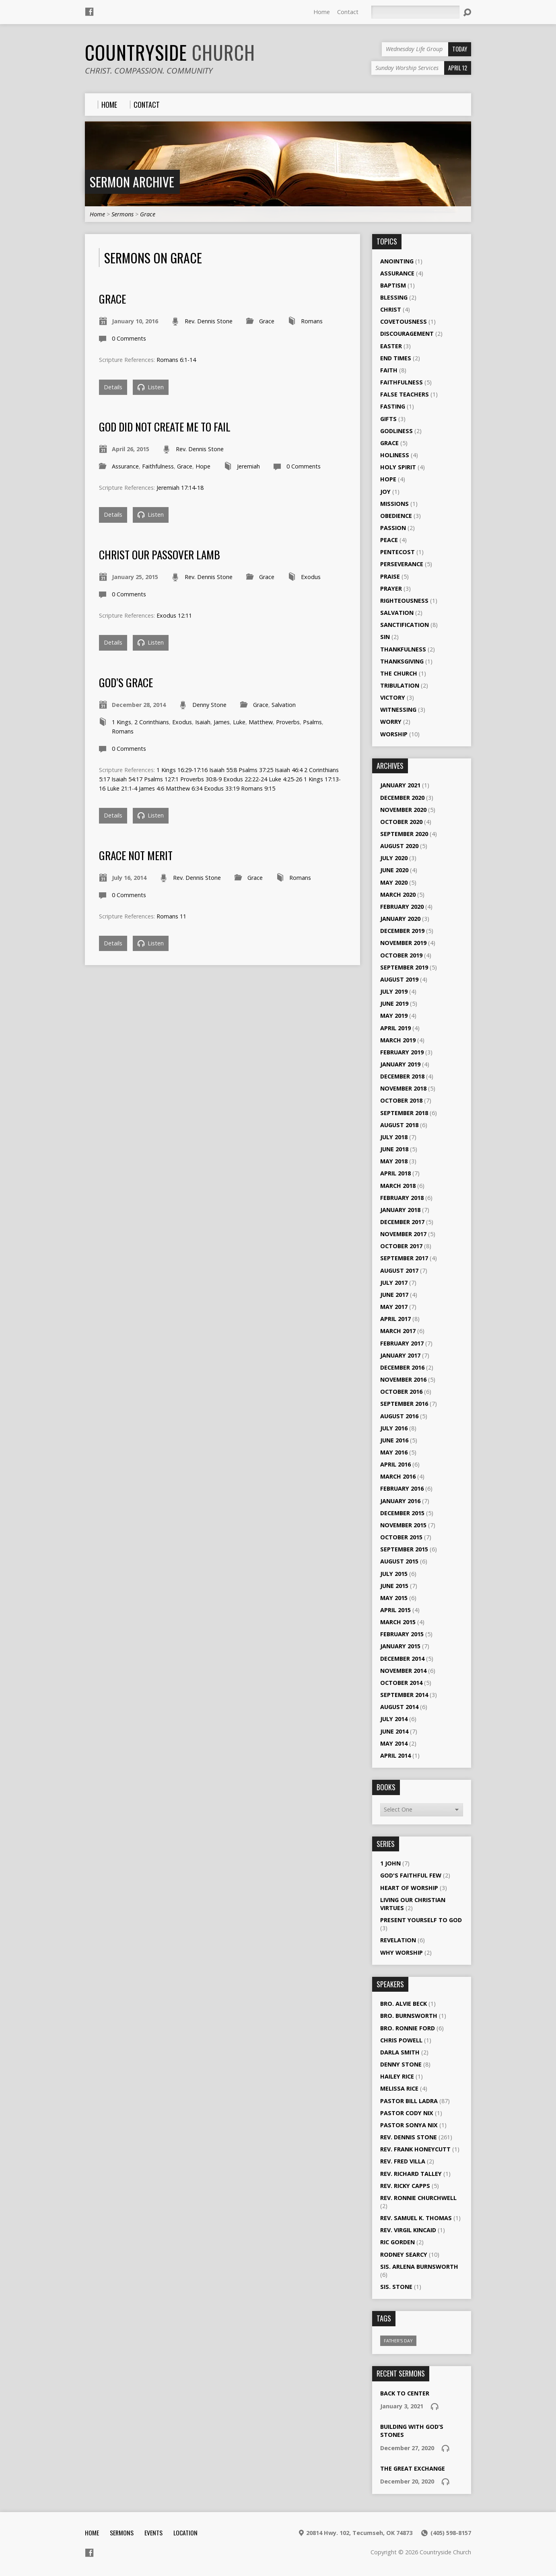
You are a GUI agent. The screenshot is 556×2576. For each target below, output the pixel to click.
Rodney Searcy (403, 2254)
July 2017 (394, 1282)
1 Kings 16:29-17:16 (182, 770)
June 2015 (394, 1586)
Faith (388, 370)
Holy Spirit (398, 467)
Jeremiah (248, 466)
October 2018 (401, 1100)
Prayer (391, 588)
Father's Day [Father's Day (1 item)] (398, 2341)
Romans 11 (171, 916)
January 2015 (400, 1646)
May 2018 (394, 1161)
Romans (312, 321)
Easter (391, 346)
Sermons (122, 214)
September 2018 (404, 1113)
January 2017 (400, 1355)
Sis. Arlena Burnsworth (419, 2266)
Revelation (398, 1940)
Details (113, 387)
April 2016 (395, 1464)
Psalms (312, 722)
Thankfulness (403, 649)
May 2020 (394, 882)
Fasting (392, 406)
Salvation (284, 705)
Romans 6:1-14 (176, 360)
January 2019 (400, 1064)
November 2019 (403, 943)
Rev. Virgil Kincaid (408, 2230)
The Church (398, 673)
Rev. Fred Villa (402, 2161)
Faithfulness (158, 466)
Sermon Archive (132, 181)
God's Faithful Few (410, 1875)
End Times (395, 358)
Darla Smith (400, 2052)
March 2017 (398, 1331)
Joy (385, 491)
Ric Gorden (397, 2242)
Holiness (394, 455)
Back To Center (404, 2393)
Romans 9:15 (258, 788)
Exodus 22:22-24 (245, 779)
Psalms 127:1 (161, 779)
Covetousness (403, 321)
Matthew (261, 722)
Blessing (394, 297)
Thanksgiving (402, 661)
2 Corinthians (151, 722)
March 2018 (398, 1185)
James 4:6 (151, 788)
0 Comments (129, 338)
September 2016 (404, 1403)
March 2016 (398, 1476)
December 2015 (402, 1513)
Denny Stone (209, 705)
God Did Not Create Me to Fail (165, 426)
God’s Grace (126, 682)
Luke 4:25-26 (285, 779)
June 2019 (394, 1003)
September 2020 (404, 834)
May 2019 (394, 1015)
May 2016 (394, 1452)
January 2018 (400, 1210)
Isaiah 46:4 (289, 770)
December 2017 (402, 1222)
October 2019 (401, 955)
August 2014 (399, 1707)
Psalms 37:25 (256, 770)
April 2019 (395, 1028)
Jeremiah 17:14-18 (180, 487)
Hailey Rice (397, 2076)
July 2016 (394, 1428)
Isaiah (202, 722)
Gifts (388, 419)
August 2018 (399, 1125)
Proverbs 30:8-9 (201, 779)
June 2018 (394, 1149)
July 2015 (394, 1574)
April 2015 (395, 1610)
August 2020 (399, 846)
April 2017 (395, 1319)
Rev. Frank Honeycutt (415, 2149)
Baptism (393, 285)
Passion (393, 528)
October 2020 (401, 822)
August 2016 (399, 1416)
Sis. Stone (396, 2286)
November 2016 (403, 1379)
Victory (392, 697)
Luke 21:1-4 (122, 788)
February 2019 (402, 1052)
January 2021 (400, 785)
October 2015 (401, 1537)
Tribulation (399, 685)
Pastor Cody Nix (406, 2113)
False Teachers (404, 394)
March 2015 (398, 1622)
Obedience (396, 516)
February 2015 (402, 1634)
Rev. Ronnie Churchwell (418, 2198)
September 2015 (404, 1549)
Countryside (170, 52)
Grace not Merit (136, 855)
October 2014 (401, 1683)
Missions (394, 503)
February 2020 (402, 906)
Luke (239, 722)
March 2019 (398, 1040)
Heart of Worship (409, 1888)
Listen (151, 387)
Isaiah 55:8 (223, 770)
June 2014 (394, 1731)
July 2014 (394, 1719)
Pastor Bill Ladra (409, 2101)
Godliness (396, 431)
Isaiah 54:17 (126, 779)
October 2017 (401, 1246)
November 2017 (403, 1234)
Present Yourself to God (421, 1920)
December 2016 (402, 1367)
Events (153, 2532)
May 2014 (394, 1743)
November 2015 (403, 1525)
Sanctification (404, 625)
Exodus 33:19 (221, 788)
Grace (147, 214)
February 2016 (402, 1488)
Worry (391, 721)
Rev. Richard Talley (411, 2173)
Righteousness (404, 600)
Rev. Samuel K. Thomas (416, 2218)
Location (185, 2532)
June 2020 (394, 870)
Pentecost (397, 552)
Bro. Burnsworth (408, 2015)
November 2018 (403, 1088)
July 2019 (394, 991)
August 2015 (399, 1561)
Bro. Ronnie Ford (407, 2028)
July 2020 (394, 858)
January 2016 (400, 1501)
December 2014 (402, 1658)
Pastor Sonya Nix (409, 2125)
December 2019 (402, 931)
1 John (390, 1863)
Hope (203, 466)
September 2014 (404, 1695)
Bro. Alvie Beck (403, 2003)
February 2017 (402, 1343)
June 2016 (394, 1440)
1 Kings (121, 722)
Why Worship (401, 1952)
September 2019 (404, 967)
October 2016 (401, 1391)
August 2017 (399, 1270)
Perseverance (401, 564)
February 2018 (402, 1198)
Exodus (311, 577)
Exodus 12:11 (174, 615)
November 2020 (403, 809)
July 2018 (394, 1137)
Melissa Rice (399, 2088)
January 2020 (400, 918)
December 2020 (402, 797)
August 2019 (399, 979)
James (222, 722)
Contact (347, 12)
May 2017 (394, 1307)
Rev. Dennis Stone (209, 321)
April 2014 (395, 1755)
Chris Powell (401, 2040)
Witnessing (398, 709)
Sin (385, 637)
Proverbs (288, 722)
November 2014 (403, 1670)
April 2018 (395, 1173)
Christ (390, 309)
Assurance (125, 466)
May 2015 (394, 1598)
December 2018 (402, 1076)
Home (321, 12)
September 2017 (404, 1258)
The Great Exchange (412, 2468)
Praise (390, 576)
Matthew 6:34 (184, 788)
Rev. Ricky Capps (405, 2186)
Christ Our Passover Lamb (159, 554)
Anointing (397, 261)
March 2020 (398, 894)
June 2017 (394, 1294)
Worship (394, 734)
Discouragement (407, 333)
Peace (389, 540)
